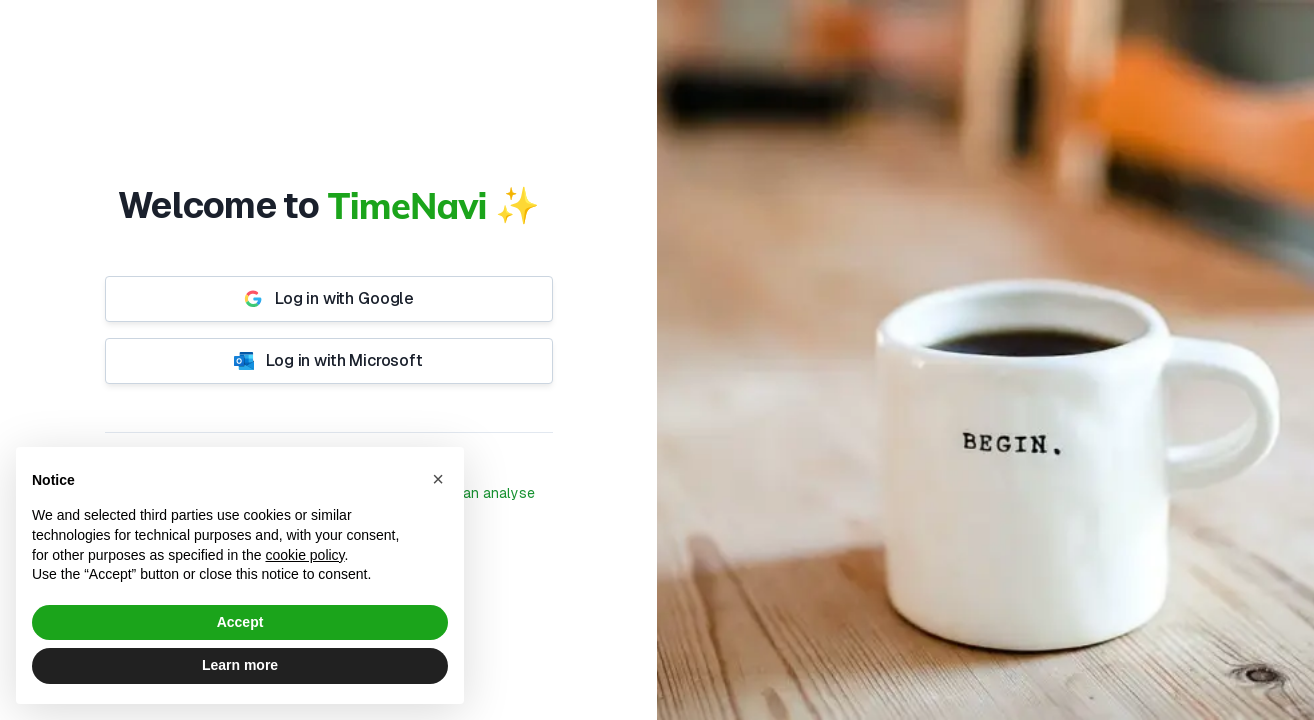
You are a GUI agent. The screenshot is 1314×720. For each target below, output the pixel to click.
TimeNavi (407, 205)
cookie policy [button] (304, 555)
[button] (438, 479)
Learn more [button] (240, 665)
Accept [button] (240, 622)
